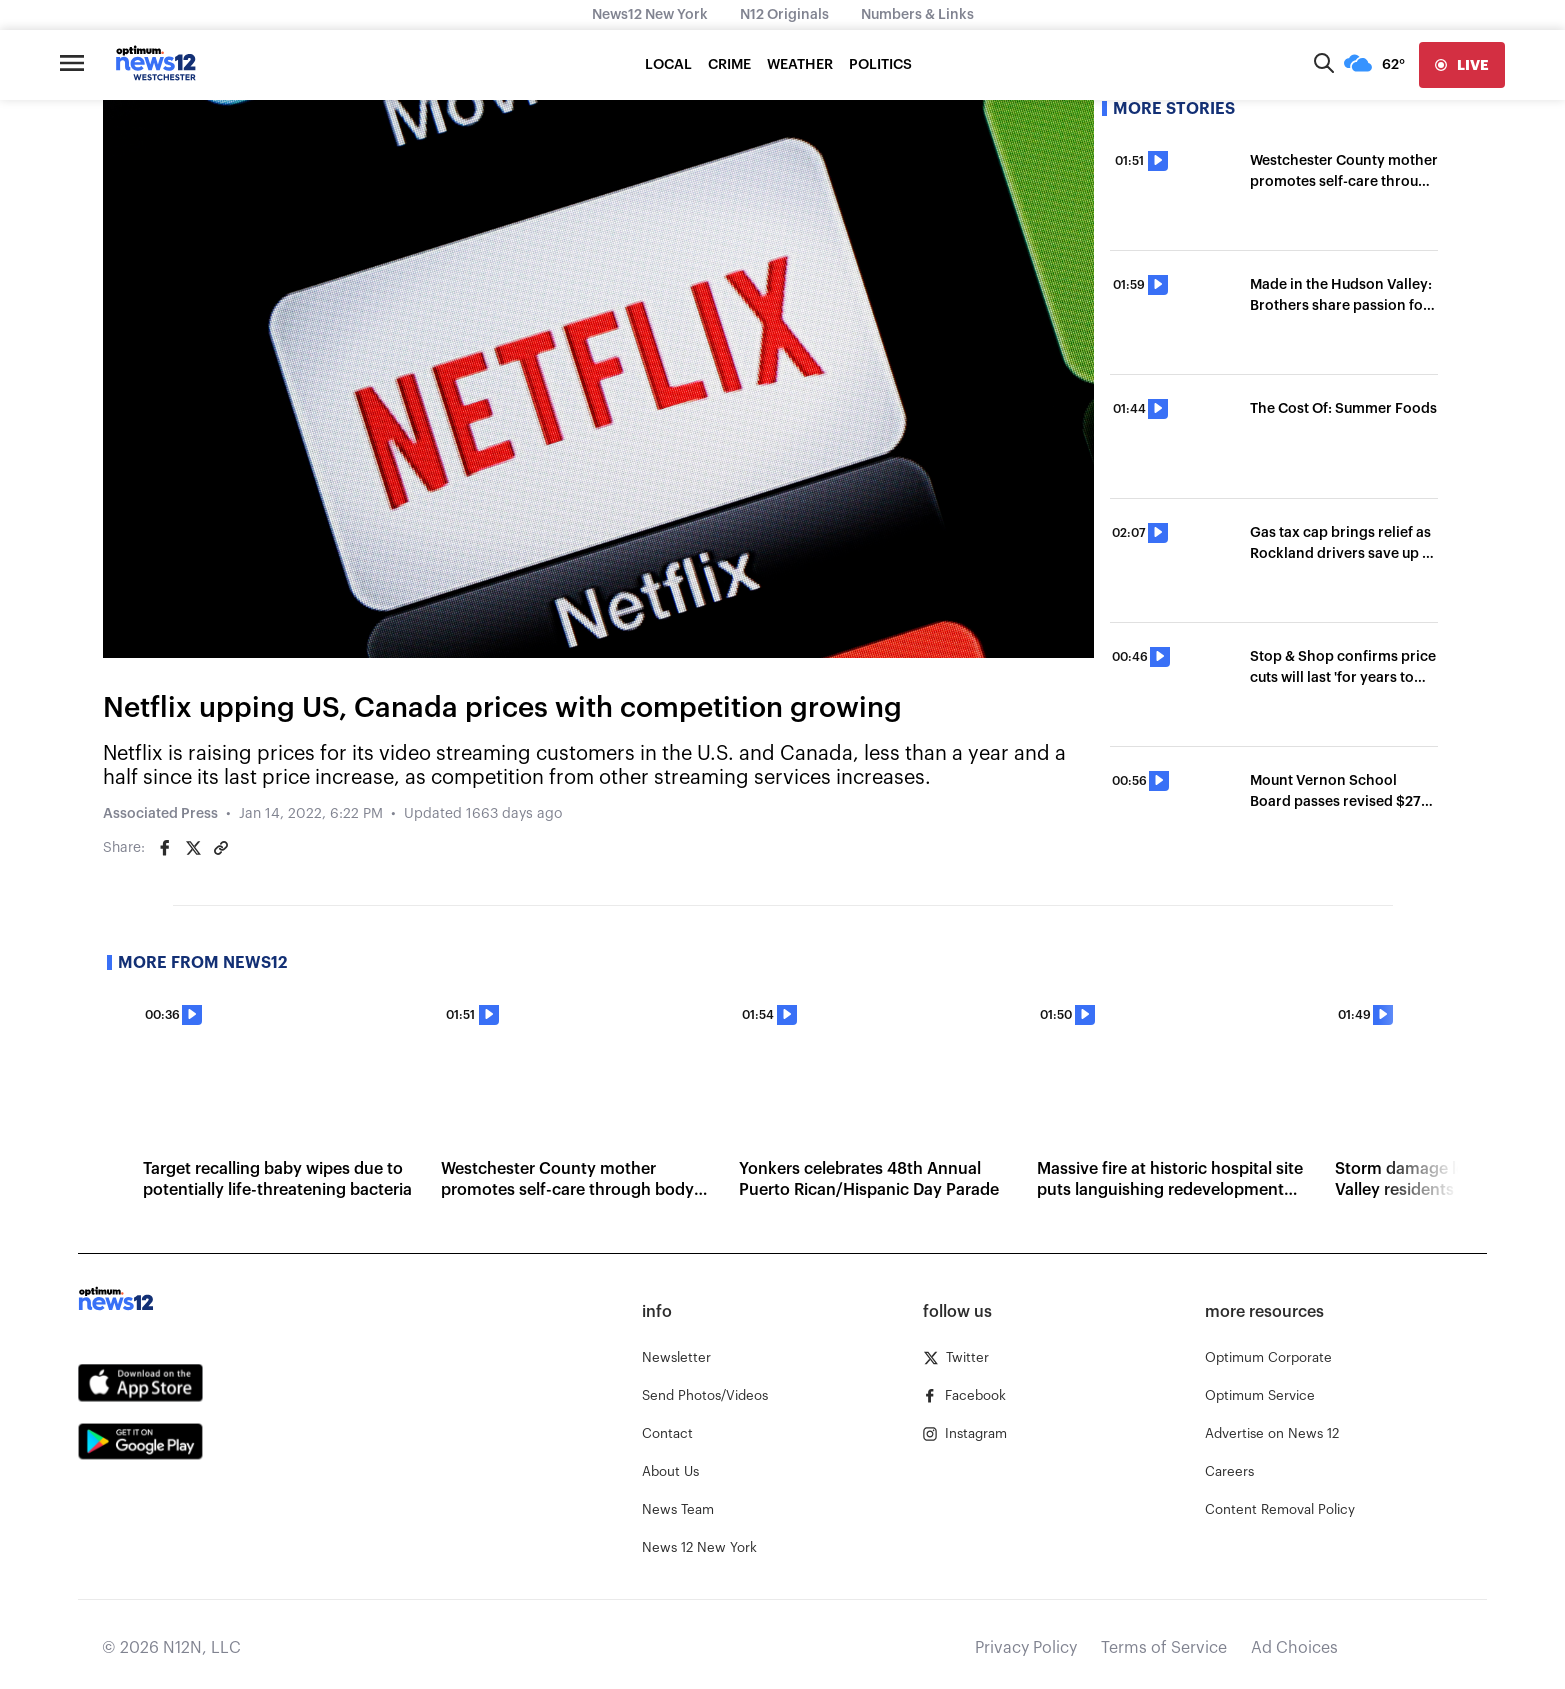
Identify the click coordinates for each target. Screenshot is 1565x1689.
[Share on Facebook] (165, 848)
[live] (1462, 65)
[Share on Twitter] (193, 848)
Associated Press (160, 814)
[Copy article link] (221, 848)
